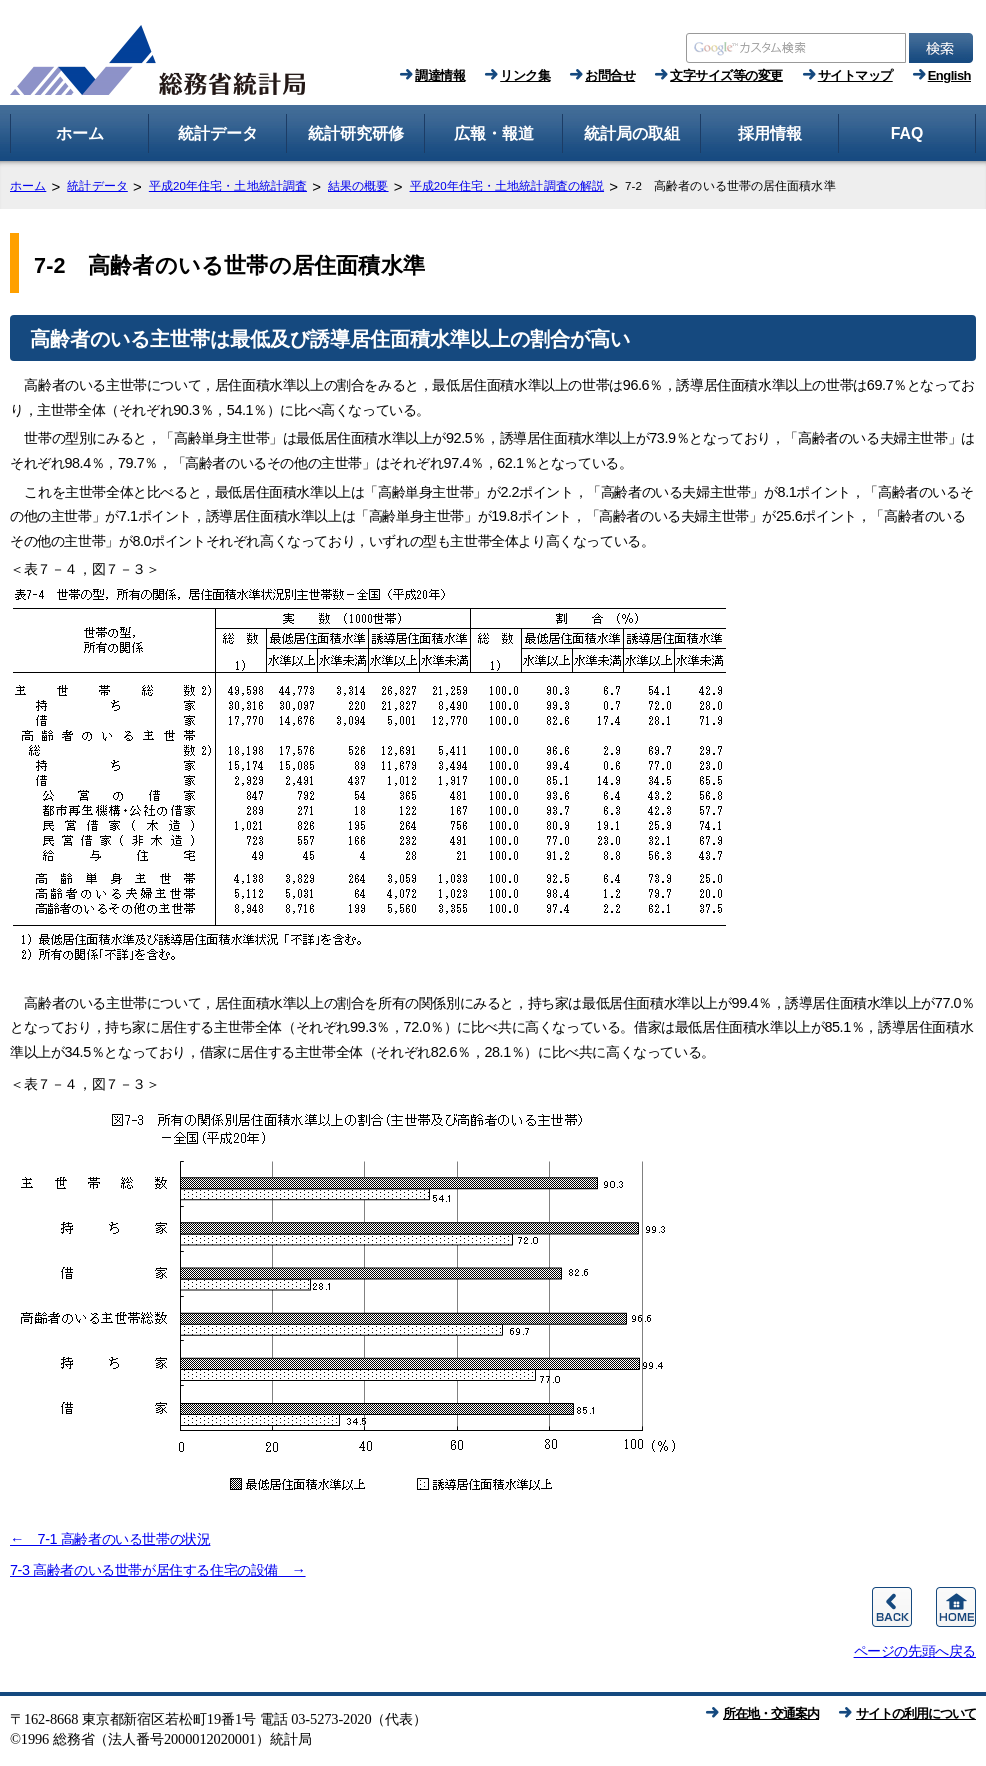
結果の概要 (358, 186)
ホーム (28, 186)
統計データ (97, 186)
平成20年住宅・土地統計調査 (228, 186)
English (949, 75)
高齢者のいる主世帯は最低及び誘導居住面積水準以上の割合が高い (330, 339)
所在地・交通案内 (771, 1713)
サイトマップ (855, 75)
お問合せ (610, 75)
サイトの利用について (916, 1713)
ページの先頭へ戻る (915, 1651)
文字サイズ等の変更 (726, 75)
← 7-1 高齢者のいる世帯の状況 (110, 1539)
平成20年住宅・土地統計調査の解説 (507, 186)
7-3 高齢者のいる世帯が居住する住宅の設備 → (158, 1570)
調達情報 (440, 75)
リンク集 (525, 75)
